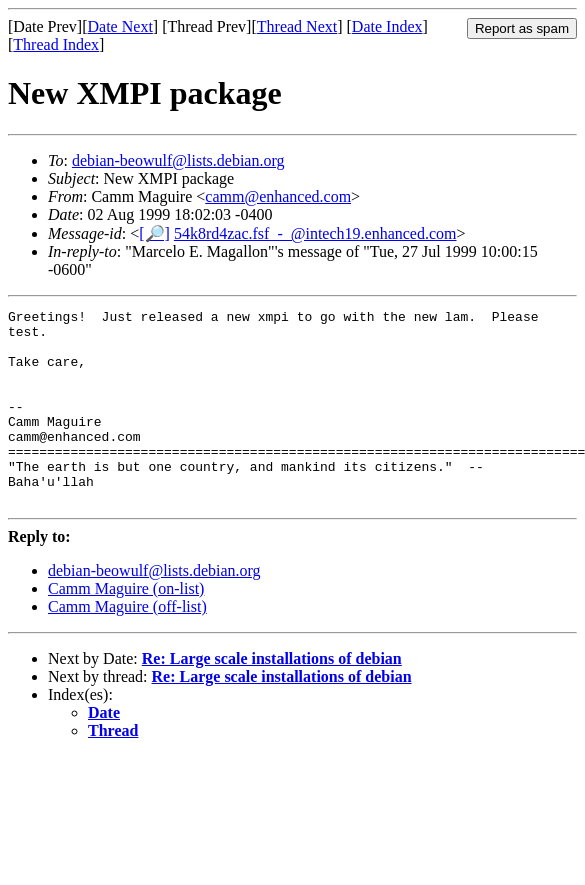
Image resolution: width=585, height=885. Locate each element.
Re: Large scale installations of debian (272, 697)
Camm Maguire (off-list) (127, 645)
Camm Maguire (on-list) (126, 627)
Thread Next (297, 26)
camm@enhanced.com (278, 196)
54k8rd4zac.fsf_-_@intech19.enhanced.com (315, 233)
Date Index (387, 26)
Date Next (120, 26)
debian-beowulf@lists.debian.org (178, 160)
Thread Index (56, 44)
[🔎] (154, 233)
